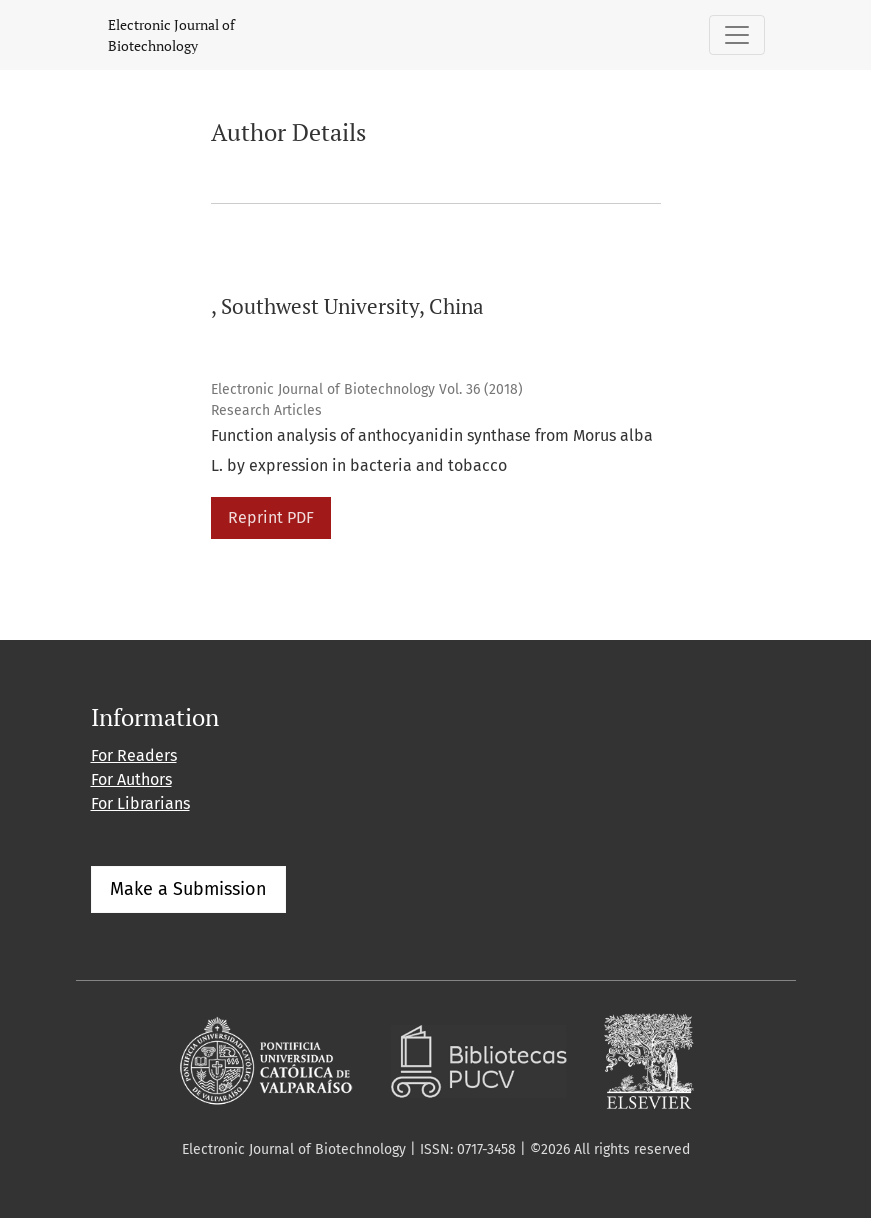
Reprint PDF (271, 517)
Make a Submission (188, 889)
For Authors (131, 779)
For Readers (134, 755)
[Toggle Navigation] (737, 35)
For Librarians (140, 803)
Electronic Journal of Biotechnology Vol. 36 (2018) (367, 389)
